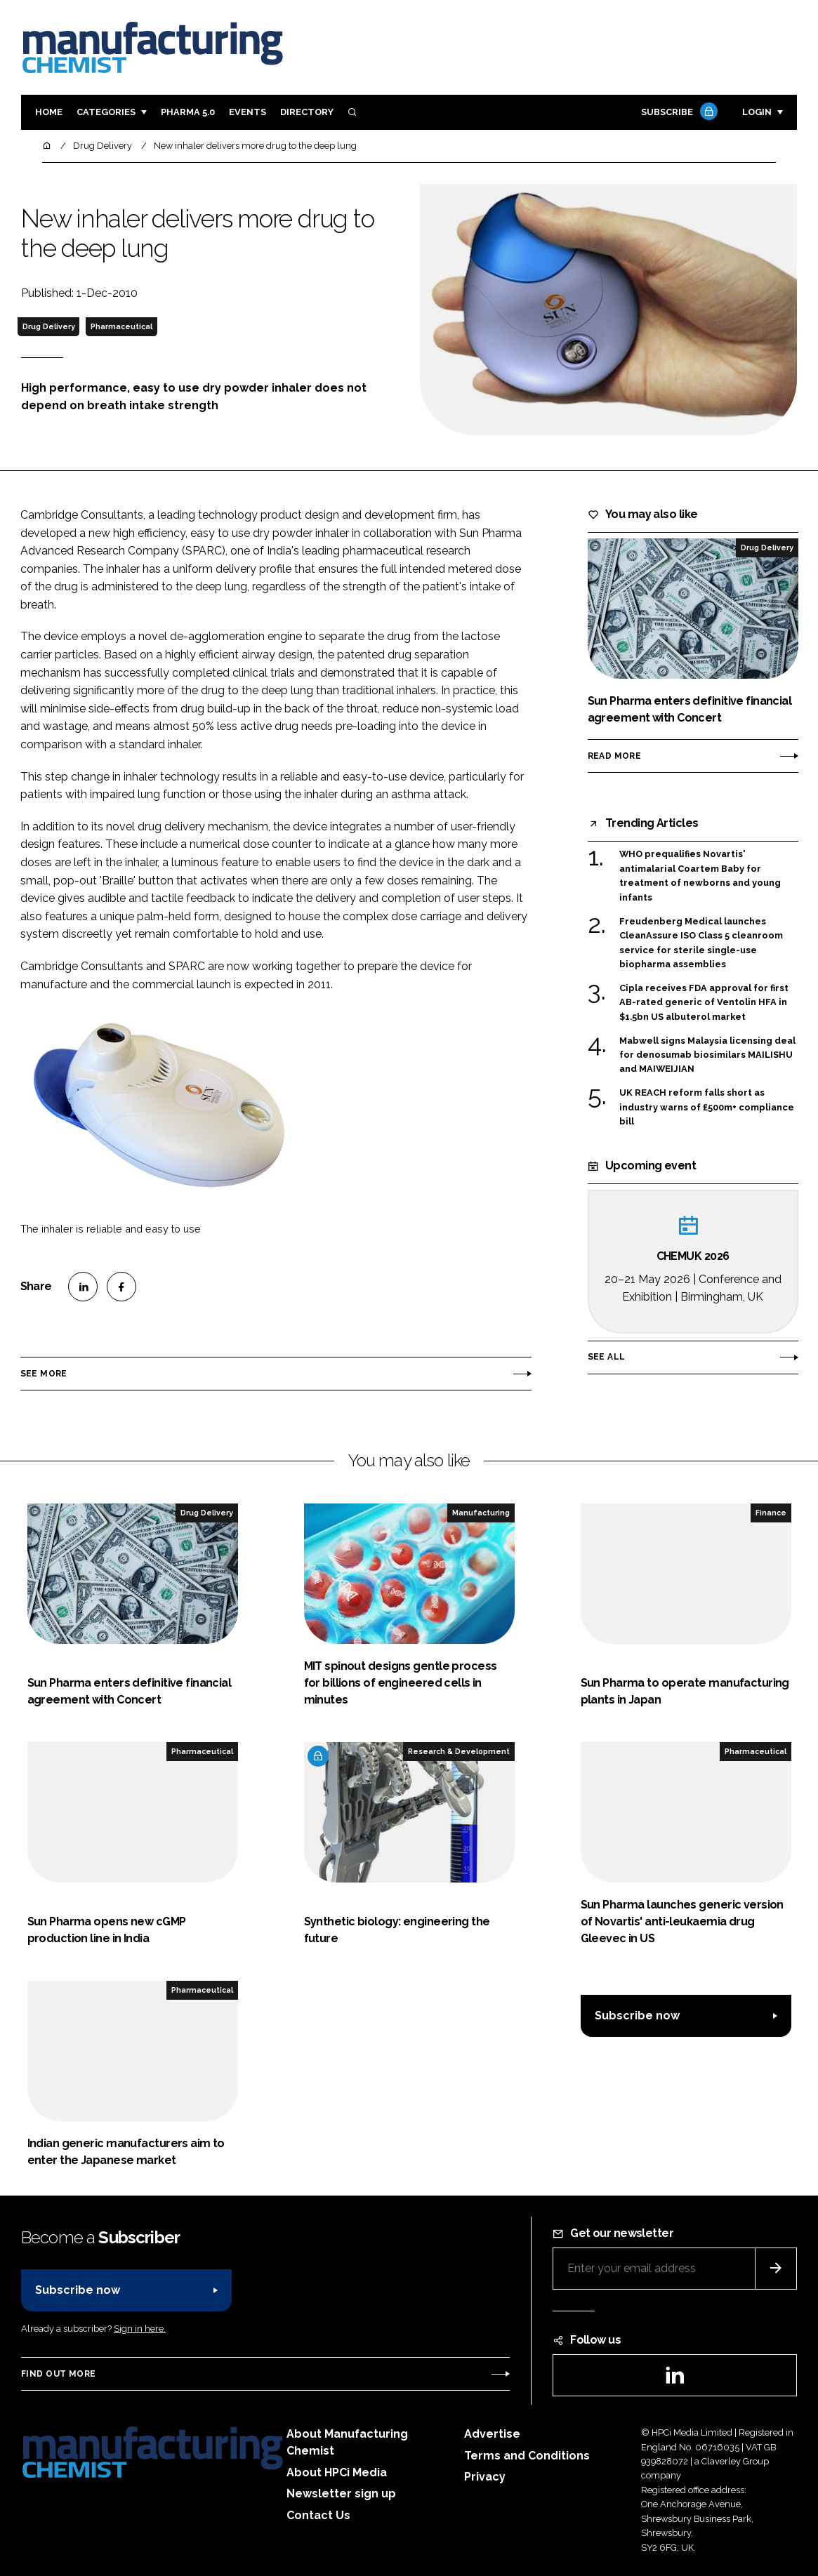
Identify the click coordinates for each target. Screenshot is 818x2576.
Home (48, 112)
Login (757, 112)
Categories (106, 112)
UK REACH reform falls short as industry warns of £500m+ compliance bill (706, 1107)
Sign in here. (140, 2328)
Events (247, 112)
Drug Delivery (48, 326)
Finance (771, 1512)
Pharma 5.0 (188, 112)
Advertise (492, 2434)
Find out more (58, 2374)
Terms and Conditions (527, 2455)
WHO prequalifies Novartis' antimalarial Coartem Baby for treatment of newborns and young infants (700, 876)
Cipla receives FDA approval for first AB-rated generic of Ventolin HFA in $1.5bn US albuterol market (704, 1002)
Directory (307, 112)
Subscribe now (637, 2015)
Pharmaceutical (121, 326)
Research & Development (459, 1751)
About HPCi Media (336, 2472)
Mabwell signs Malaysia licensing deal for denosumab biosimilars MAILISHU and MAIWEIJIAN (707, 1055)
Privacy (485, 2476)
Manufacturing (481, 1512)
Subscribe (677, 112)
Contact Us (318, 2515)
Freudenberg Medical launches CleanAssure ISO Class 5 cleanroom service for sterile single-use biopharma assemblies (701, 943)
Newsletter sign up (341, 2493)
